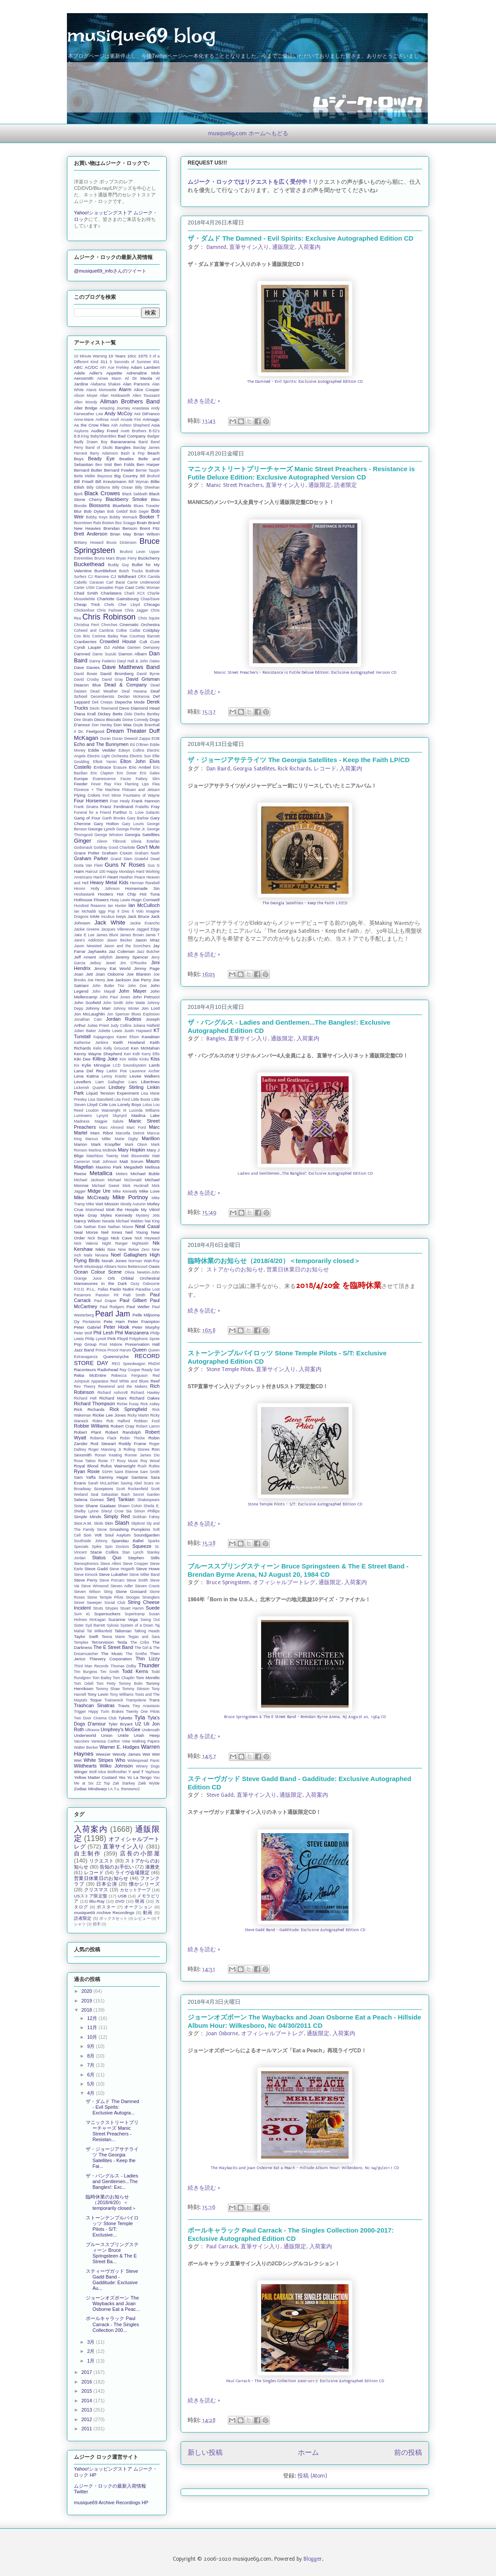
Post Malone (110, 1344)
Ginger (82, 840)
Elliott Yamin (105, 762)
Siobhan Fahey (146, 1517)
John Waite (135, 1003)
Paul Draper (105, 1300)
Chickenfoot (84, 610)
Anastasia (140, 408)
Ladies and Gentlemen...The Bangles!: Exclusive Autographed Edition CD (305, 1173)
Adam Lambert (145, 367)
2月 (91, 2351)
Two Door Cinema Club (95, 1718)
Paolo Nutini (122, 1289)
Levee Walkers (144, 1076)
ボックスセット (113, 1918)
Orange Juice (87, 1278)
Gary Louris (133, 824)
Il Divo (123, 911)
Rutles (154, 1466)
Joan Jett (83, 974)
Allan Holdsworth (115, 395)
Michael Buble (145, 1173)
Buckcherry (149, 558)
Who (120, 1760)
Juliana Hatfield (146, 1025)
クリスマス (96, 1889)
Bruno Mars (104, 558)
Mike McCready (91, 1197)
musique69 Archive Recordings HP (111, 2502)
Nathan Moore (120, 1227)
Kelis (97, 1048)
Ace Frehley (118, 367)
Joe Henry (96, 980)
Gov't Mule (148, 847)
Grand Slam (122, 859)
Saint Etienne (126, 1472)
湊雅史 (152, 1866)
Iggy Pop (106, 911)
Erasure (120, 767)
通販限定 (283, 247)
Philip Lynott (95, 1339)
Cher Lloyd (129, 604)
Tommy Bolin (131, 1683)
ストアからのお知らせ (234, 1270)
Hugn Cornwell (145, 899)
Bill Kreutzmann (110, 481)
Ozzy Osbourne (145, 1283)
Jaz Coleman (121, 951)
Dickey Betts (110, 713)
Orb (111, 1278)
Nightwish (140, 1243)
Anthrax (101, 419)
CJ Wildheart (123, 576)
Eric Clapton (102, 773)
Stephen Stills (144, 1557)
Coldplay (151, 630)
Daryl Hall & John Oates (138, 661)
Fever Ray (101, 784)
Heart (113, 877)
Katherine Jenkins (91, 1042)
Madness (82, 1121)
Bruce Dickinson (121, 542)
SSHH (107, 1472)
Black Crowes (102, 493)
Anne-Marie (84, 419)
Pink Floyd (118, 1338)
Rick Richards (294, 769)
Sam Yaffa (84, 1477)
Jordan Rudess (123, 1019)
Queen (139, 1349)
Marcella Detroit (130, 1133)
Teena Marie (113, 1636)
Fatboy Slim (148, 779)
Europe (81, 778)
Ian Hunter (117, 905)
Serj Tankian (121, 1499)
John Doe (137, 986)
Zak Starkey (124, 1783)
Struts (98, 1608)
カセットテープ (135, 1889)
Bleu (155, 499)
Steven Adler (121, 1586)
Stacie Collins (104, 1552)
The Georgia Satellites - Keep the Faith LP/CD (304, 903)
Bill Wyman (139, 482)
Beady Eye (101, 458)
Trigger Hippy (86, 1711)
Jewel (110, 963)
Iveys (121, 916)
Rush (142, 1466)
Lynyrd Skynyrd (112, 1115)
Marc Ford (136, 1127)
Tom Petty (105, 1683)
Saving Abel (131, 1483)
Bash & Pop (132, 453)
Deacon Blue (87, 684)
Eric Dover (127, 773)
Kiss (155, 1058)
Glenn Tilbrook (111, 841)
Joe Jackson (119, 979)
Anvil (114, 419)
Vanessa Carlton (105, 1741)
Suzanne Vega (123, 1619)
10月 (92, 2037)
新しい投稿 (205, 2453)
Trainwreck (114, 1700)
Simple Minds (87, 1516)
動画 (148, 1912)
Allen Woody (85, 402)
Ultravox (92, 1730)
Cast (129, 587)
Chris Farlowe (109, 610)
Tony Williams (121, 1694)
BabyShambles (103, 436)
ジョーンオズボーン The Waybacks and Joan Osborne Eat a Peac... (113, 2303)
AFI (103, 367)
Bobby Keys (97, 517)
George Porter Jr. (131, 829)
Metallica (101, 1173)
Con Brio (82, 636)
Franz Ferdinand (116, 806)
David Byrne (148, 674)
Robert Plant (87, 1432)
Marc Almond (111, 1127)
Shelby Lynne (86, 1511)
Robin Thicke (132, 1438)
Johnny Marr (98, 1008)
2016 (87, 2381)
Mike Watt (94, 1204)
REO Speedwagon (128, 1364)
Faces (126, 779)
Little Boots (140, 1099)
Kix (76, 1065)
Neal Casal (147, 1226)
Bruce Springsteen (228, 1582)
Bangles (215, 1039)
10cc (131, 356)
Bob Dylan (94, 511)
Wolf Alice (97, 1772)
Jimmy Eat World (112, 968)
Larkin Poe (117, 1071)
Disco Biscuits (107, 719)
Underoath (151, 1730)
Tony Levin (97, 1694)
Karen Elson (128, 1037)
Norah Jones (113, 1260)
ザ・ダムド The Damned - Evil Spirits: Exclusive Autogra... (112, 2107)
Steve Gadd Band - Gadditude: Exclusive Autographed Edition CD (305, 1929)
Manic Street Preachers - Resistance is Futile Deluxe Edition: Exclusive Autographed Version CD (305, 672)
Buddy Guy (118, 565)
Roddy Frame (132, 1443)
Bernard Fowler (119, 470)
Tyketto (126, 1717)
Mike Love (149, 1191)
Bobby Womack (123, 517)
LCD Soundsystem (130, 1065)
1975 (142, 356)
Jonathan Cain (88, 1019)
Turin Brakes (112, 1711)
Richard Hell (85, 1398)
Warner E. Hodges (119, 1747)
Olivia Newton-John (142, 1272)
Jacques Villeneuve (118, 929)
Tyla (139, 1717)
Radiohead (108, 1369)
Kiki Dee (82, 1059)
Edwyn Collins (131, 750)
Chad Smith (86, 593)
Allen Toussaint (146, 395)
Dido (128, 714)
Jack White (110, 922)
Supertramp (135, 1614)
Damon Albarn (133, 653)
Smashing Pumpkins (129, 1529)
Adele (79, 373)
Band (143, 442)
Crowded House (118, 641)
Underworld (85, 1735)
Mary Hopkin (131, 1149)
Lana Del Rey (89, 1070)
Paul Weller (138, 1306)
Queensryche (116, 1356)
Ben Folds (124, 464)
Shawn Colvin (130, 1506)
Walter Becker (86, 1747)
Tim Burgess (85, 1672)
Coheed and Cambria (94, 630)
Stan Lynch (132, 1552)
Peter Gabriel (87, 1327)
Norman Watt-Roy (144, 1261)
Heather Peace (132, 877)
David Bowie (85, 674)
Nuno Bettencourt (132, 1266)
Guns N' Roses (125, 864)
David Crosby (86, 679)
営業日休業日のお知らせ (297, 1270)
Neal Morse (86, 1232)
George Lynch (101, 828)
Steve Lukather (113, 1574)
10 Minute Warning (90, 356)
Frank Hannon (146, 800)
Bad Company (132, 436)
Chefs (109, 604)
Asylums (81, 431)
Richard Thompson (94, 1403)
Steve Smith (137, 1580)
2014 (87, 2400)
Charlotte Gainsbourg (118, 598)
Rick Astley (150, 1404)
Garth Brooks (114, 818)
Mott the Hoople (122, 1209)
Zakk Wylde (149, 1783)
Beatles (126, 458)
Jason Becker (119, 940)
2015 (87, 2391)
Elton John (133, 761)
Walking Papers (146, 1741)
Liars (133, 1082)
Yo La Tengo (139, 1777)
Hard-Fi (99, 877)
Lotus (147, 1104)
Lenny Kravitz (113, 1076)
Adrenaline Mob (143, 373)
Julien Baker (85, 1031)
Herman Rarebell (145, 883)
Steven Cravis (147, 1586)
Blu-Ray (97, 1901)
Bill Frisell (83, 481)
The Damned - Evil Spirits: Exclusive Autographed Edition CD (305, 381)
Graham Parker (91, 858)
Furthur (120, 812)
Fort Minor (111, 795)
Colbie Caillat (128, 630)
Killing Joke (105, 1058)
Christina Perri (86, 625)
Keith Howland (129, 1042)
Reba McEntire (90, 1375)
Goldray (100, 847)
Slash (122, 1522)
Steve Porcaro (112, 1580)
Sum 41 (82, 1614)
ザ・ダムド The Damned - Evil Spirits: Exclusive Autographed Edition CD (300, 238)
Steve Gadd (220, 1795)
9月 (91, 2046)
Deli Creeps (102, 702)
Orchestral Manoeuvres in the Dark (117, 1281)
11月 (92, 2027)
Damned (216, 247)
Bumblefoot (105, 570)
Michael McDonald (124, 1180)
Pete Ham (114, 1321)
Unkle (123, 1735)
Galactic (153, 812)
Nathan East (95, 1227)
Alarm (125, 389)
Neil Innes (111, 1232)
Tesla (122, 1642)
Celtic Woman (148, 587)
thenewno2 (130, 1789)
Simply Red (116, 1516)
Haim (79, 871)
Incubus (108, 916)
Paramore (82, 1295)
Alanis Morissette (101, 390)
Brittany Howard (88, 542)
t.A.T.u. (114, 1789)
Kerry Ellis (151, 1054)
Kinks (144, 1059)
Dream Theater (127, 731)
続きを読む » (204, 401)
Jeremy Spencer (131, 957)
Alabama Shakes (106, 384)
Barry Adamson (104, 453)
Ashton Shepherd (134, 425)
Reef (155, 1381)
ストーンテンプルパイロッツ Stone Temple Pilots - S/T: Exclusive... (112, 2226)
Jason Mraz (147, 940)
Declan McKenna (134, 696)
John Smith (113, 1003)
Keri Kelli (132, 1054)
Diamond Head (145, 708)
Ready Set (151, 1370)
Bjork (78, 494)
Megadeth (133, 1167)
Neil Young (136, 1232)
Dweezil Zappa (137, 738)
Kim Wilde (129, 1059)
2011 (87, 2428)
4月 (91, 2093)
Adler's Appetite (105, 373)
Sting (108, 1591)
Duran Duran (111, 738)
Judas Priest (98, 1025)
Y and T (135, 1771)
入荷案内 (309, 247)
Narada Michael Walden (122, 1221)
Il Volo (137, 911)
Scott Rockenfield (132, 1489)
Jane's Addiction (89, 940)
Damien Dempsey (143, 647)
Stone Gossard (131, 1591)
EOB (155, 738)
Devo (124, 708)
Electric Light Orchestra (107, 756)
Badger (153, 436)
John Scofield (87, 1002)
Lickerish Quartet (89, 1087)
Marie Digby (126, 1139)
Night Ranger (115, 1243)
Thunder (149, 1665)
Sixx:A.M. (83, 1523)
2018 (87, 2009)
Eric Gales (150, 773)
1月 (91, 2360)
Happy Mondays (121, 871)
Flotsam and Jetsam (141, 790)
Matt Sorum (131, 1161)
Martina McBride (102, 1150)
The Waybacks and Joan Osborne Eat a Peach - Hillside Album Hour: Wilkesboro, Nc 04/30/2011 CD (305, 2167)
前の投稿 (408, 2453)
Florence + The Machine (97, 790)
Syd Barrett (95, 1625)
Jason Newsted (87, 946)
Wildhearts (85, 1765)
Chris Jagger (136, 610)
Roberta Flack (103, 1438)
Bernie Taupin (148, 470)
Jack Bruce (139, 916)
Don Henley (102, 725)
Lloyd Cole (97, 1104)
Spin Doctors (117, 1546)
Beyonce (105, 476)
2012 (87, 2419)
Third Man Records (91, 1666)
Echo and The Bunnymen (101, 744)
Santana (139, 1477)
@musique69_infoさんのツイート (110, 270)
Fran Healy (120, 801)
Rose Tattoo (85, 1461)
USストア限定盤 (90, 1896)
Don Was (123, 724)
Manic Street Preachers (234, 485)
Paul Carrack (222, 2247)
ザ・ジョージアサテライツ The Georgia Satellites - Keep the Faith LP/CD (299, 759)
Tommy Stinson (136, 1689)
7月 (91, 2065)
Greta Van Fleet (88, 865)
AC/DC (91, 367)
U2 (138, 1723)
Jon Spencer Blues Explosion (133, 1014)
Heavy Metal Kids (109, 882)
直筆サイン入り (249, 247)
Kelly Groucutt (116, 1048)
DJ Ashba (114, 647)
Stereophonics (86, 1563)
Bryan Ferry (126, 558)
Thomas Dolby (123, 1666)
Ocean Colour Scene (98, 1271)
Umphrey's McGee (120, 1729)
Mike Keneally (124, 1191)
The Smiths (136, 1654)
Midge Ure (99, 1191)
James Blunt (107, 935)
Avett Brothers (134, 431)
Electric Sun (140, 756)
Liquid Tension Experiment (112, 1093)
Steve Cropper (135, 1563)
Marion (80, 1144)
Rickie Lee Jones (109, 1415)
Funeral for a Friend (92, 812)
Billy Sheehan (147, 487)
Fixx (118, 784)
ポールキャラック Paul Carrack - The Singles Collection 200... (112, 2324)
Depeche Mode (130, 702)
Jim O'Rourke (133, 963)
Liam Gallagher (109, 1082)
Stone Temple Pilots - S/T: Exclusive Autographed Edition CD (305, 1504)
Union (106, 1735)
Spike (96, 1546)
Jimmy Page (147, 968)
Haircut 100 (95, 871)
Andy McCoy (119, 413)
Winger (80, 1771)
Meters (122, 1174)
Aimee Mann (109, 378)
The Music (112, 1653)
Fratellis (142, 807)
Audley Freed (104, 430)
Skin (109, 1523)
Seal (94, 1494)
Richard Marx (112, 1398)
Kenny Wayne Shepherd (98, 1053)
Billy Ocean (122, 487)
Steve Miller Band (144, 1574)
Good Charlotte (121, 847)
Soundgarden (147, 1535)
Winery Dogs (148, 1766)
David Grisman (143, 679)
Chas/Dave (150, 599)
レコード (325, 769)
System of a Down (136, 1625)
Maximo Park (109, 1167)
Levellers (82, 1081)
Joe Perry (142, 979)
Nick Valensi (86, 1243)
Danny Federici (102, 661)
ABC (78, 367)
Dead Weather (104, 691)
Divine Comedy (135, 720)
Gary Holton (106, 823)
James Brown (132, 935)
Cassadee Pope (109, 587)
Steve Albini (110, 1563)
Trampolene (136, 1700)
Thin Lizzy (148, 1658)
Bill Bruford (150, 476)
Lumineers (83, 1115)
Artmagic (151, 419)
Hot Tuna (150, 894)
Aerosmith (83, 378)
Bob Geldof (117, 511)
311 (103, 361)
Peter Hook (116, 1327)
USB (122, 1896)
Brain (142, 522)
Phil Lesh (103, 1332)
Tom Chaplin (124, 1678)
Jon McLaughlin (89, 1014)
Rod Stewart (103, 1443)
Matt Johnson (104, 1161)
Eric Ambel (140, 767)
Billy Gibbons (98, 487)
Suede (153, 1607)
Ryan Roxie (87, 1471)
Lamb (154, 1065)
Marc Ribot (101, 1132)
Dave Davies (87, 667)
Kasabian (151, 1036)
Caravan (96, 582)
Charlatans (111, 593)
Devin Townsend (104, 708)
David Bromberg (116, 673)
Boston (108, 523)
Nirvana (101, 1255)
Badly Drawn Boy (91, 442)
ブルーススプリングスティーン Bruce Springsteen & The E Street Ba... (112, 2253)
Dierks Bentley (147, 714)
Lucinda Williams (144, 1110)
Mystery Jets (148, 1215)
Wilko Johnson (116, 1765)
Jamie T (152, 935)
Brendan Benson (120, 528)
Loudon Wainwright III (106, 1110)
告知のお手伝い (117, 1866)
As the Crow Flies (91, 425)
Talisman (123, 1630)
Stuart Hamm (132, 1608)
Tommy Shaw (108, 1689)
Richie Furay (128, 1404)
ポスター (106, 1906)
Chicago (152, 604)
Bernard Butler (88, 470)
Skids (98, 1523)
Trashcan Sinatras (94, 1705)
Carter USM (84, 587)
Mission (112, 1203)
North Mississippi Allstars (95, 1266)
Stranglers (151, 1597)
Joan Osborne (222, 2033)
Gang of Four (87, 818)
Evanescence (104, 779)
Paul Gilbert (133, 1300)
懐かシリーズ (144, 1883)
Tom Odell (83, 1683)
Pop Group (85, 1344)
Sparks (154, 1541)
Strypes (111, 1608)
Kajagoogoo (104, 1037)
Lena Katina (86, 1076)
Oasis (154, 1266)
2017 (87, 2372)
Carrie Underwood (143, 582)
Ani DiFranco (147, 413)
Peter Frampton (144, 1321)
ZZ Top (103, 1783)
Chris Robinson (109, 616)
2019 (87, 2000)
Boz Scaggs (125, 523)
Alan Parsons (136, 384)
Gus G (153, 865)
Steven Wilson (87, 1591)
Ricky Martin (138, 1415)
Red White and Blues (129, 1381)
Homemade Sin (142, 888)
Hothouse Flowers (91, 899)
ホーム (308, 2453)
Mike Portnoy (130, 1197)
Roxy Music (127, 1461)
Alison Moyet (86, 395)
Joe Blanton (138, 974)
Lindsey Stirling (125, 1087)
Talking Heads (147, 1631)
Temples (81, 1642)
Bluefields (121, 505)
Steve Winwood (94, 1586)
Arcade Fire (130, 419)
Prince (100, 1350)
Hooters (105, 894)
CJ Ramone (98, 576)
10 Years (117, 356)
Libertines (150, 1081)
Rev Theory (84, 1386)
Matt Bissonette (135, 1156)
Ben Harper (148, 464)
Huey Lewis (120, 900)
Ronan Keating (108, 1455)
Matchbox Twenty (102, 1156)
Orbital (127, 1278)
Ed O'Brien (139, 744)
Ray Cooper (129, 1370)
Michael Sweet (105, 1185)
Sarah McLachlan (103, 1483)
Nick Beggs (97, 1238)
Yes (122, 1777)
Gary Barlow (138, 818)
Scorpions (103, 1488)
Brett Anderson (90, 533)
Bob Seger (139, 511)
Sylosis (113, 1625)
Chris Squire (149, 618)
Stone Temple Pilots (229, 1369)
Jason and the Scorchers (127, 946)
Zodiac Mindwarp (90, 1788)
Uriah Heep (147, 1735)
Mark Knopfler (106, 1144)
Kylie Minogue (96, 1065)
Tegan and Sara (144, 1636)
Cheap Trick (87, 604)
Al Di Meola (138, 378)
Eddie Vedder (102, 750)
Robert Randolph (123, 1432)
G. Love (136, 812)
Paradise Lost (148, 1289)
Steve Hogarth (121, 1569)
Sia (129, 1511)
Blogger (313, 2559)
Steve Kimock (86, 1574)
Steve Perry (85, 1580)
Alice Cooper (147, 389)
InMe (94, 916)
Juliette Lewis (110, 1031)
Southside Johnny (91, 1541)
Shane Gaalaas (100, 1505)
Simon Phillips (147, 1511)
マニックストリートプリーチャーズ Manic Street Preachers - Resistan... (112, 2131)
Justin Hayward (137, 1031)
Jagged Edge (148, 929)
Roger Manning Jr (104, 1449)
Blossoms (99, 505)
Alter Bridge (86, 408)
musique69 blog (141, 35)
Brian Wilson (147, 534)
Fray (155, 806)
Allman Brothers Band (130, 401)
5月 (91, 2083)
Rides (97, 1421)
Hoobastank (84, 894)
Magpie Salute (109, 1121)
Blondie (80, 506)
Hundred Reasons (90, 905)
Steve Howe (148, 1568)
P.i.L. (91, 1289)
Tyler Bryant (120, 1724)
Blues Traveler (147, 506)
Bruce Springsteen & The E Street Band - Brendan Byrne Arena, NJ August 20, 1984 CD (305, 1716)
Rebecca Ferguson (130, 1375)
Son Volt (92, 1535)
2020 (87, 1991)
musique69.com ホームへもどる (248, 133)
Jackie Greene (86, 929)
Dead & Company (126, 684)
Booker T (149, 516)
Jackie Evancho (145, 923)
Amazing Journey (114, 408)
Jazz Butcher (148, 951)
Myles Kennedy (117, 1215)
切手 (97, 1924)
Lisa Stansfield (100, 1099)
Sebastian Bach (115, 1494)
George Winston (108, 835)
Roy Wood (150, 1461)
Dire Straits (83, 720)
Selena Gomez (89, 1499)
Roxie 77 (106, 1461)
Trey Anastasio (146, 1706)
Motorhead (95, 1210)
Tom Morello (148, 1677)
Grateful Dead (147, 859)
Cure (155, 641)
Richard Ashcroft (113, 1392)
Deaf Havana (134, 691)
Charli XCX (134, 593)
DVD (120, 1901)
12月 (92, 2018)
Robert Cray (122, 1426)
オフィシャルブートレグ (284, 1582)
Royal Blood (86, 1465)
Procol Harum (119, 1350)
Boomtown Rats (87, 523)
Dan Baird (218, 769)
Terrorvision (102, 1642)
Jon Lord (151, 1008)
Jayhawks (96, 951)
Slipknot (138, 1523)
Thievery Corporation (110, 1658)
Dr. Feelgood (91, 731)
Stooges (133, 1597)
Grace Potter (87, 852)
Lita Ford (122, 1099)
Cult (143, 641)
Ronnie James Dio (142, 1455)
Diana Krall (85, 713)
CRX (142, 576)
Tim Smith (109, 1672)
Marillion (151, 1138)
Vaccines (81, 1741)
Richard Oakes (144, 1398)
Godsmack (83, 847)
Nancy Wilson (87, 1220)
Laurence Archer (144, 1071)
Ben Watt (103, 464)
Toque (95, 1700)
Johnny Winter (126, 1008)
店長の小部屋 (140, 1853)
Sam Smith (150, 1472)
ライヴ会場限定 (132, 1872)
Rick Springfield (128, 1409)
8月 (91, 2055)
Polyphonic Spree (144, 1339)
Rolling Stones (136, 1449)
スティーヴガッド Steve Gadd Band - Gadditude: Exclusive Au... (112, 2279)
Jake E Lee (84, 935)
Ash (114, 425)
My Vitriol (150, 1209)
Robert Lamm (148, 1426)
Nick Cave (121, 1238)
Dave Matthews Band (131, 667)
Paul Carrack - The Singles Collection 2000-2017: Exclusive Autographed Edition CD (305, 2381)
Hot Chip (126, 894)
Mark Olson (136, 1144)
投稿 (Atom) (312, 2476)
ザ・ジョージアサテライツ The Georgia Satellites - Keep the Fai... (112, 2157)
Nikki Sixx (105, 1249)
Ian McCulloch (144, 905)
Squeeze (142, 1546)
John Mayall (103, 991)
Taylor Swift (86, 1636)
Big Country (126, 475)
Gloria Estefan (145, 841)
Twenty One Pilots (143, 1711)
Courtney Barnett (144, 636)
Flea (156, 784)
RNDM (154, 1364)
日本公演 (106, 1883)
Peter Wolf (83, 1333)
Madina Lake (145, 1115)
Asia (155, 425)
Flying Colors (87, 795)
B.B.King (81, 436)
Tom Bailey (102, 1678)
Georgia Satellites (254, 769)
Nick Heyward (147, 1238)
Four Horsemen (91, 800)
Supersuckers (107, 1613)
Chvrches (109, 625)
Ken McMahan (145, 1048)
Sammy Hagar (114, 1477)
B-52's (154, 431)
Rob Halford (118, 1421)
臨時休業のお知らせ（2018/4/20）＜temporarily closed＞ (274, 1260)
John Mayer (132, 991)
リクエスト (101, 1860)
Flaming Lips (137, 784)
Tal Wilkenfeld (99, 1631)
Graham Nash (147, 853)
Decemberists (102, 696)
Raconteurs (85, 1369)
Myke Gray (85, 1215)
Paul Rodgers (112, 1307)
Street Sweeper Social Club (99, 1602)
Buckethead (89, 564)
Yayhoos (152, 1772)
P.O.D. (79, 1289)
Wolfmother (117, 1772)
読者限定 (345, 485)
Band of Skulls (98, 447)
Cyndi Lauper (87, 647)
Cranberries (85, 641)
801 (156, 362)
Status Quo (106, 1557)
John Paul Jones (115, 997)
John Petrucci (146, 996)
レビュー (142, 1918)
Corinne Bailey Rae (110, 636)
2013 (87, 2409)
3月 (91, 2342)
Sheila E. (151, 1506)
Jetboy (95, 963)
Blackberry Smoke (126, 499)
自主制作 (87, 1853)
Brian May (120, 534)
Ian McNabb (85, 911)
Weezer (103, 1754)
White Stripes (98, 1760)
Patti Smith (134, 1295)
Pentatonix (92, 1322)
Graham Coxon (117, 852)
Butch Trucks (131, 571)
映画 (139, 1901)
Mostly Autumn (133, 1204)
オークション (138, 1906)
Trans (154, 1700)
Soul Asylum (118, 1535)
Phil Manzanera (132, 1332)
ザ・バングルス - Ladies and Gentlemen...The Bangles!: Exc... (112, 2181)
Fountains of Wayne (141, 795)
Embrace (102, 767)
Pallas (103, 1289)
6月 (91, 2074)
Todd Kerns (135, 1671)
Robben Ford (147, 1421)
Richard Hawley (145, 1392)
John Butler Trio (108, 986)
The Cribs (139, 1642)
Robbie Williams (91, 1425)
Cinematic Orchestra (139, 624)
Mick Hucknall (135, 1185)
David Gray (112, 679)
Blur (78, 511)
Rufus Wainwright (118, 1465)
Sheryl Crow (112, 1511)
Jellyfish (105, 957)
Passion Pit (106, 1295)
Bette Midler (84, 476)
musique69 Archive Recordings (104, 1912)
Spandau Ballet (128, 1540)
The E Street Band (113, 1647)
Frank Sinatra (86, 807)
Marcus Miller (98, 1139)
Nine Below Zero (133, 1249)
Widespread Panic (144, 1760)
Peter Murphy (146, 1327)
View (126, 1741)
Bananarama (123, 441)
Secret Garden (146, 1494)
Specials (81, 1546)
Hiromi (79, 888)
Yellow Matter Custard (95, 1777)
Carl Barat (115, 582)
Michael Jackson (89, 1180)
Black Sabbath (134, 494)
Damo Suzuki (104, 654)
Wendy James (126, 1754)
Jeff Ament (85, 957)
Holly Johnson (105, 888)
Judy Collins (120, 1025)
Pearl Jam (112, 1313)
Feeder (80, 783)
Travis (123, 1705)
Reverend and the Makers (122, 1386)
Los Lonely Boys (125, 1104)
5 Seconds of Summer (130, 362)
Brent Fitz (150, 528)
